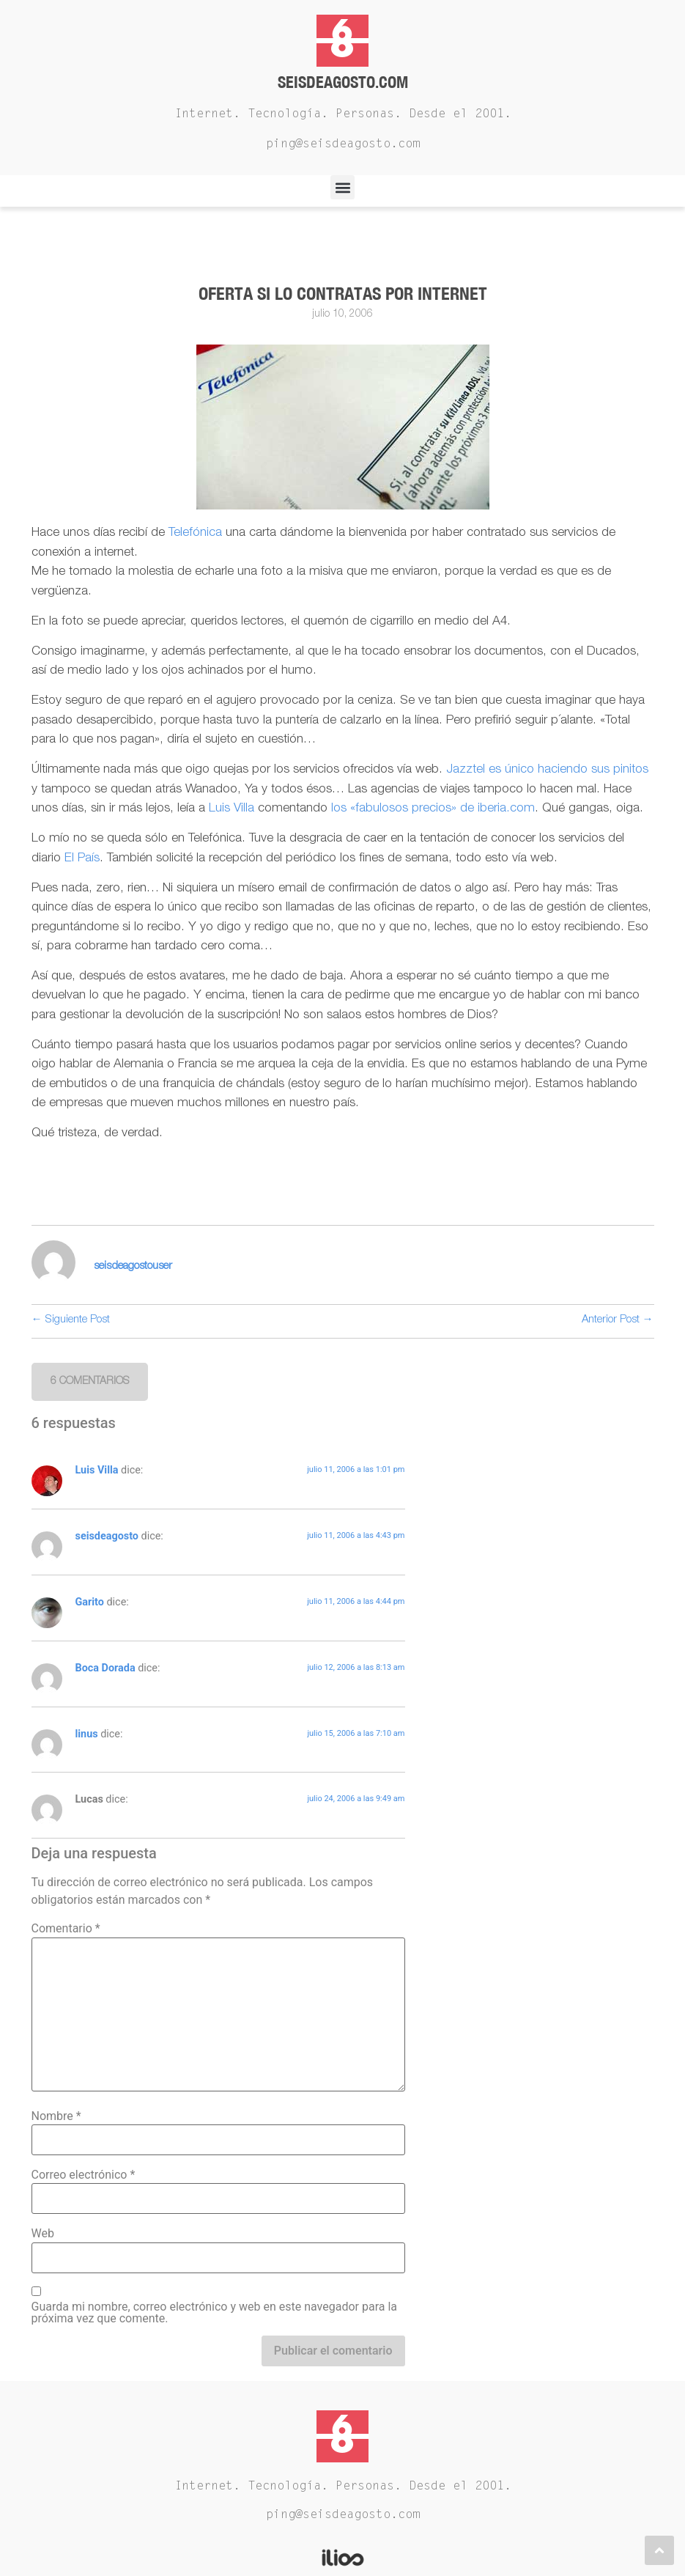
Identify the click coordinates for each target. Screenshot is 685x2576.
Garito (89, 1602)
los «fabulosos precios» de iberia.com (433, 809)
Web (43, 2234)
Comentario (66, 1929)
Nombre (56, 2116)
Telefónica (197, 533)
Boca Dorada (105, 1668)
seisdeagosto (106, 1536)
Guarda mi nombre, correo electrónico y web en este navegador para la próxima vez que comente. (215, 2313)
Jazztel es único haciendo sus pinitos (547, 770)
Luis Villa (231, 809)
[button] (342, 187)
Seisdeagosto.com (343, 82)
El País (82, 859)
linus (86, 1734)
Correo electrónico (84, 2175)
